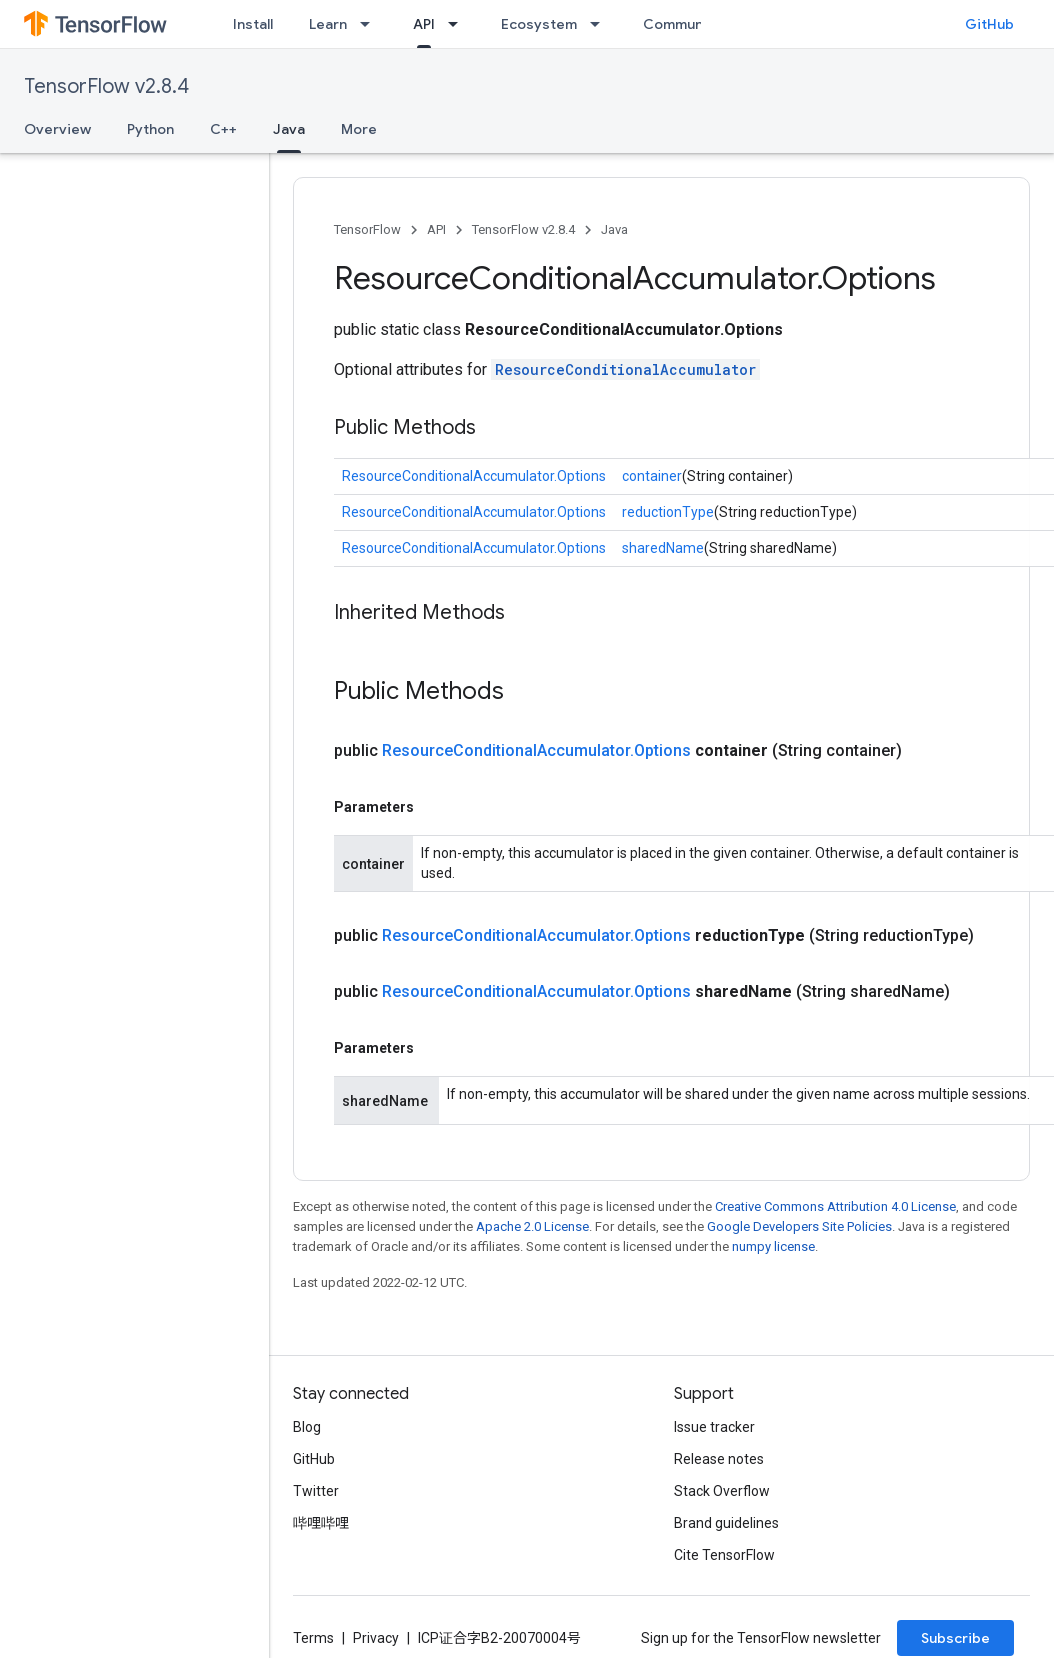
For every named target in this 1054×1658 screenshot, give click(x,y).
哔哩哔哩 (321, 1523)
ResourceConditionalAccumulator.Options (474, 476)
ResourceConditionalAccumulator (625, 369)
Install (253, 24)
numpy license (773, 1246)
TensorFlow (367, 229)
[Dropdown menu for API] (459, 24)
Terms (313, 1638)
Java (614, 229)
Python (150, 129)
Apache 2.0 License (532, 1226)
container (652, 476)
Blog (307, 1427)
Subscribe (955, 1638)
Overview (57, 129)
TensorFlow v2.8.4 (106, 86)
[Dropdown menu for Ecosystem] (601, 24)
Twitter (316, 1491)
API (436, 229)
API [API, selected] (424, 24)
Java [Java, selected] (289, 129)
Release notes (719, 1459)
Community (682, 24)
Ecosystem (539, 24)
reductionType (668, 512)
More (359, 129)
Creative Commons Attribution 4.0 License (835, 1206)
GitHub (989, 24)
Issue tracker (714, 1427)
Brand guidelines (726, 1523)
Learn (328, 24)
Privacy (376, 1638)
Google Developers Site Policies (799, 1226)
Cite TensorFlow (724, 1555)
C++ (223, 129)
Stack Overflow (722, 1491)
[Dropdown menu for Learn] (371, 24)
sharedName (663, 548)
